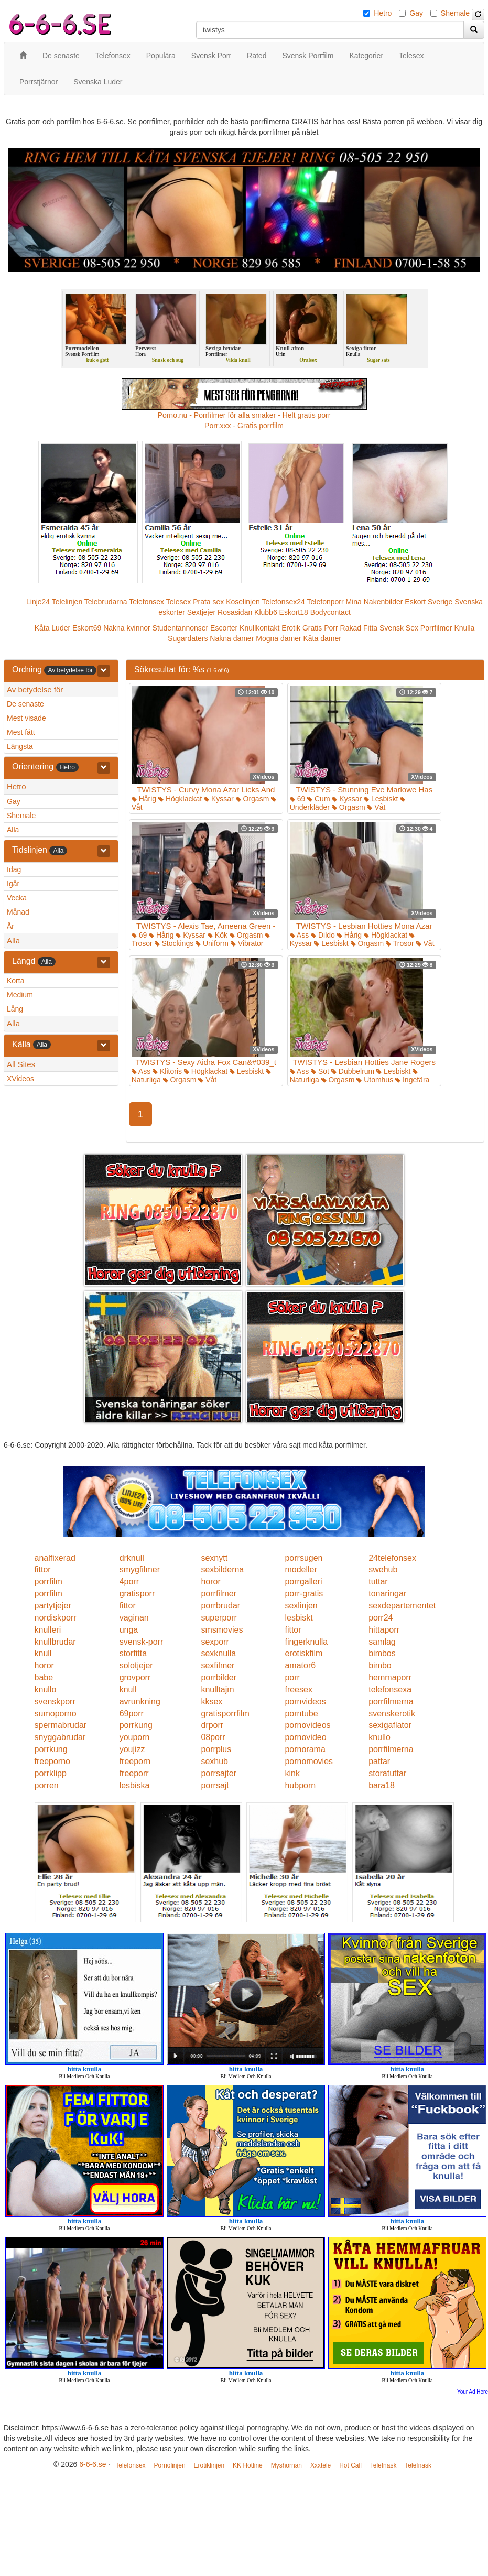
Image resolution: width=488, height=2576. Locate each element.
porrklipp (51, 1773)
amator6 (300, 1665)
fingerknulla (306, 1641)
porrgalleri (303, 1581)
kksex (211, 1701)
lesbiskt (298, 1617)
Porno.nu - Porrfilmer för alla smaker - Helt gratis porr (244, 415)
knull (43, 1653)
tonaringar (387, 1593)
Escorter (223, 628)
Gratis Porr (320, 628)
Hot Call (350, 2465)
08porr (213, 1737)
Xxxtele (320, 2465)
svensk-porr (142, 1641)
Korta (15, 980)
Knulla (464, 628)
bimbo (380, 1665)
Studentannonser (181, 628)
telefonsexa (389, 1689)
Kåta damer (322, 638)
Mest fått (21, 732)
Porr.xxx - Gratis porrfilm (244, 425)
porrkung (136, 1725)
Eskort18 (293, 612)
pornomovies (309, 1761)
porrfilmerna (390, 1701)
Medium (20, 995)
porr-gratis (304, 1593)
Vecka (17, 898)
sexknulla (218, 1653)
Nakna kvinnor (126, 628)
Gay (416, 13)
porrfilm (48, 1581)
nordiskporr (56, 1617)
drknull (132, 1557)
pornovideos (307, 1725)
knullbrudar (55, 1641)
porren (47, 1785)
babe (44, 1677)
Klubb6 (265, 612)
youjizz (132, 1749)
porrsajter (218, 1773)
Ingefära (412, 1079)
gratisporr (137, 1593)
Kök (217, 935)
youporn (135, 1737)
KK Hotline (248, 2465)
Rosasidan (235, 612)
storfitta (133, 1653)
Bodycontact (330, 612)
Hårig (144, 799)
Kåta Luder (53, 628)
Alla (13, 829)
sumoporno (56, 1713)
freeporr (134, 1773)
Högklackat (180, 799)
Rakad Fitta (359, 628)
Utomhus (374, 1079)
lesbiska (135, 1785)
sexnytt (214, 1557)
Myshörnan (286, 2465)
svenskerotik (391, 1713)
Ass (299, 935)
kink (292, 1773)
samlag (382, 1641)
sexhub (214, 1761)
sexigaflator (389, 1725)
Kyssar (219, 799)
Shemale (455, 13)
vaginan (134, 1617)
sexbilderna (222, 1569)
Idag (14, 869)
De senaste (25, 704)
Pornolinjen (170, 2465)
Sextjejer (201, 612)
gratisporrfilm (225, 1713)
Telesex (178, 601)
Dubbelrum (352, 1071)
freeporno (53, 1761)
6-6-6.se (92, 2464)
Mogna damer (278, 638)
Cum (318, 799)
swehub (382, 1569)
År (10, 926)
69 (297, 799)
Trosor (400, 943)
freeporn (135, 1761)
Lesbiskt (381, 799)
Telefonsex (146, 601)
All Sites (21, 1064)
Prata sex (208, 601)
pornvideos (305, 1701)
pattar (379, 1761)
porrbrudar (220, 1605)
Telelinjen (67, 601)
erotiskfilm (303, 1653)
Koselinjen (243, 601)
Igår (13, 883)
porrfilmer (218, 1593)
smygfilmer (140, 1569)
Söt (320, 1071)
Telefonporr (325, 601)
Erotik (290, 628)
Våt (376, 807)
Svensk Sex (398, 628)
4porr (129, 1581)
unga (129, 1629)
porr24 (380, 1617)
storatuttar (387, 1773)
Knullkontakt (259, 628)
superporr (218, 1617)
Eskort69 (86, 628)
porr (292, 1677)
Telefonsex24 (283, 601)
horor (210, 1581)
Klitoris (167, 1071)
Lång (15, 1009)
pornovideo (305, 1737)
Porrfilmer (436, 628)
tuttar (377, 1581)
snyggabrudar (60, 1737)
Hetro (383, 13)
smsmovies (222, 1629)
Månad (18, 912)
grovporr (135, 1677)
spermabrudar (61, 1725)
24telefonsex (392, 1557)
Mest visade (26, 718)
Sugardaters (188, 638)
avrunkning (140, 1701)
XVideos (20, 1078)
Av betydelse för (35, 689)
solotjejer (136, 1665)
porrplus (216, 1749)
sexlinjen (301, 1605)
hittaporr (383, 1629)
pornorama (305, 1749)
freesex (298, 1689)
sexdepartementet (402, 1605)
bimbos (382, 1653)
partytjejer (53, 1605)
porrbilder (218, 1677)
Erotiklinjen (208, 2465)
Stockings (174, 943)
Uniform (212, 943)
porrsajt (215, 1785)
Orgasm (252, 799)
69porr (132, 1713)
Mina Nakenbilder (374, 601)
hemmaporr (389, 1677)
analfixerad (55, 1557)
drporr (212, 1725)
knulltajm (217, 1689)
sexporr (215, 1641)
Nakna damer (232, 638)
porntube (301, 1713)
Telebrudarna (105, 601)
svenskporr (55, 1701)
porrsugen (303, 1557)
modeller (301, 1569)
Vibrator (247, 943)
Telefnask (383, 2465)
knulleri (48, 1629)
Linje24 (38, 601)
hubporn (300, 1785)
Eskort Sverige (428, 601)
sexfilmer (217, 1665)
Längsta (20, 746)
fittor (43, 1569)
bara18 (381, 1785)
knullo (46, 1689)
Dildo (323, 935)
